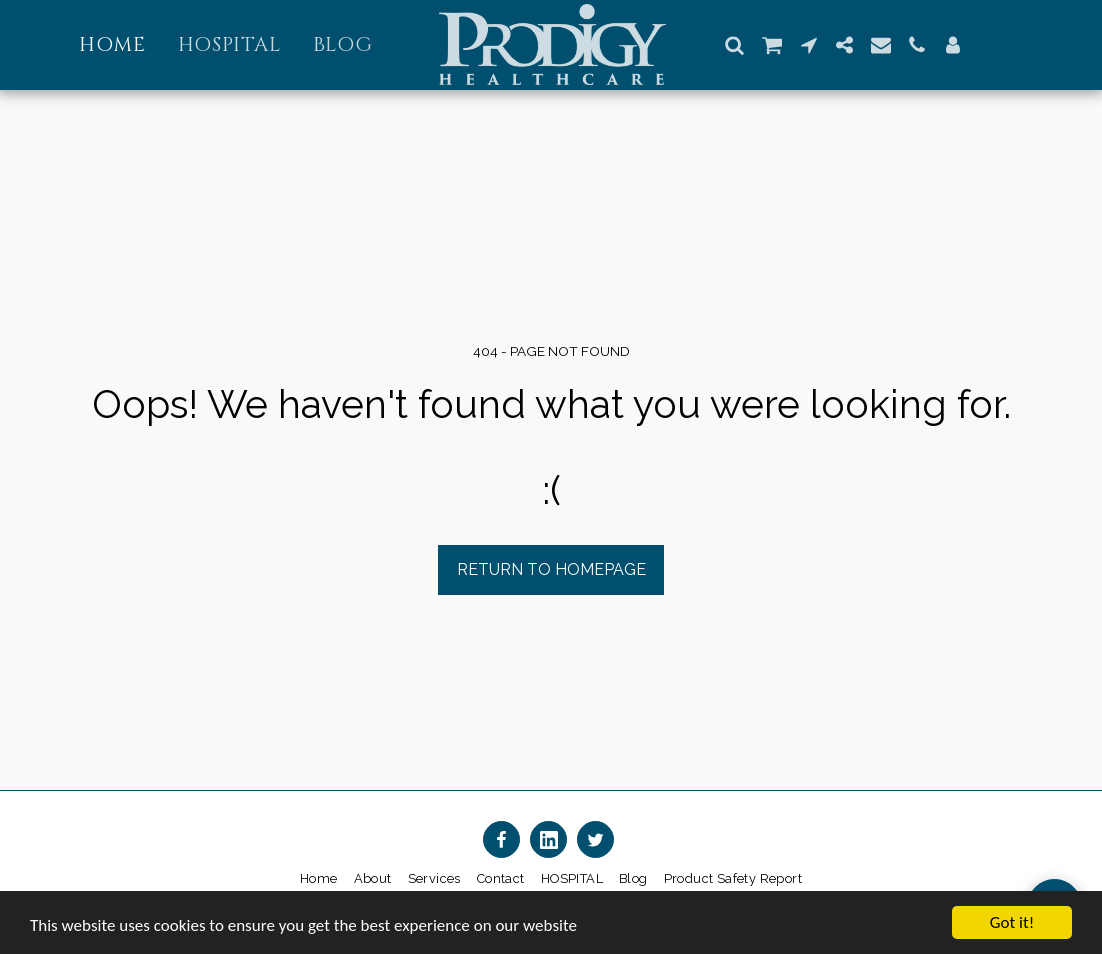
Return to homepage (551, 569)
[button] (735, 45)
